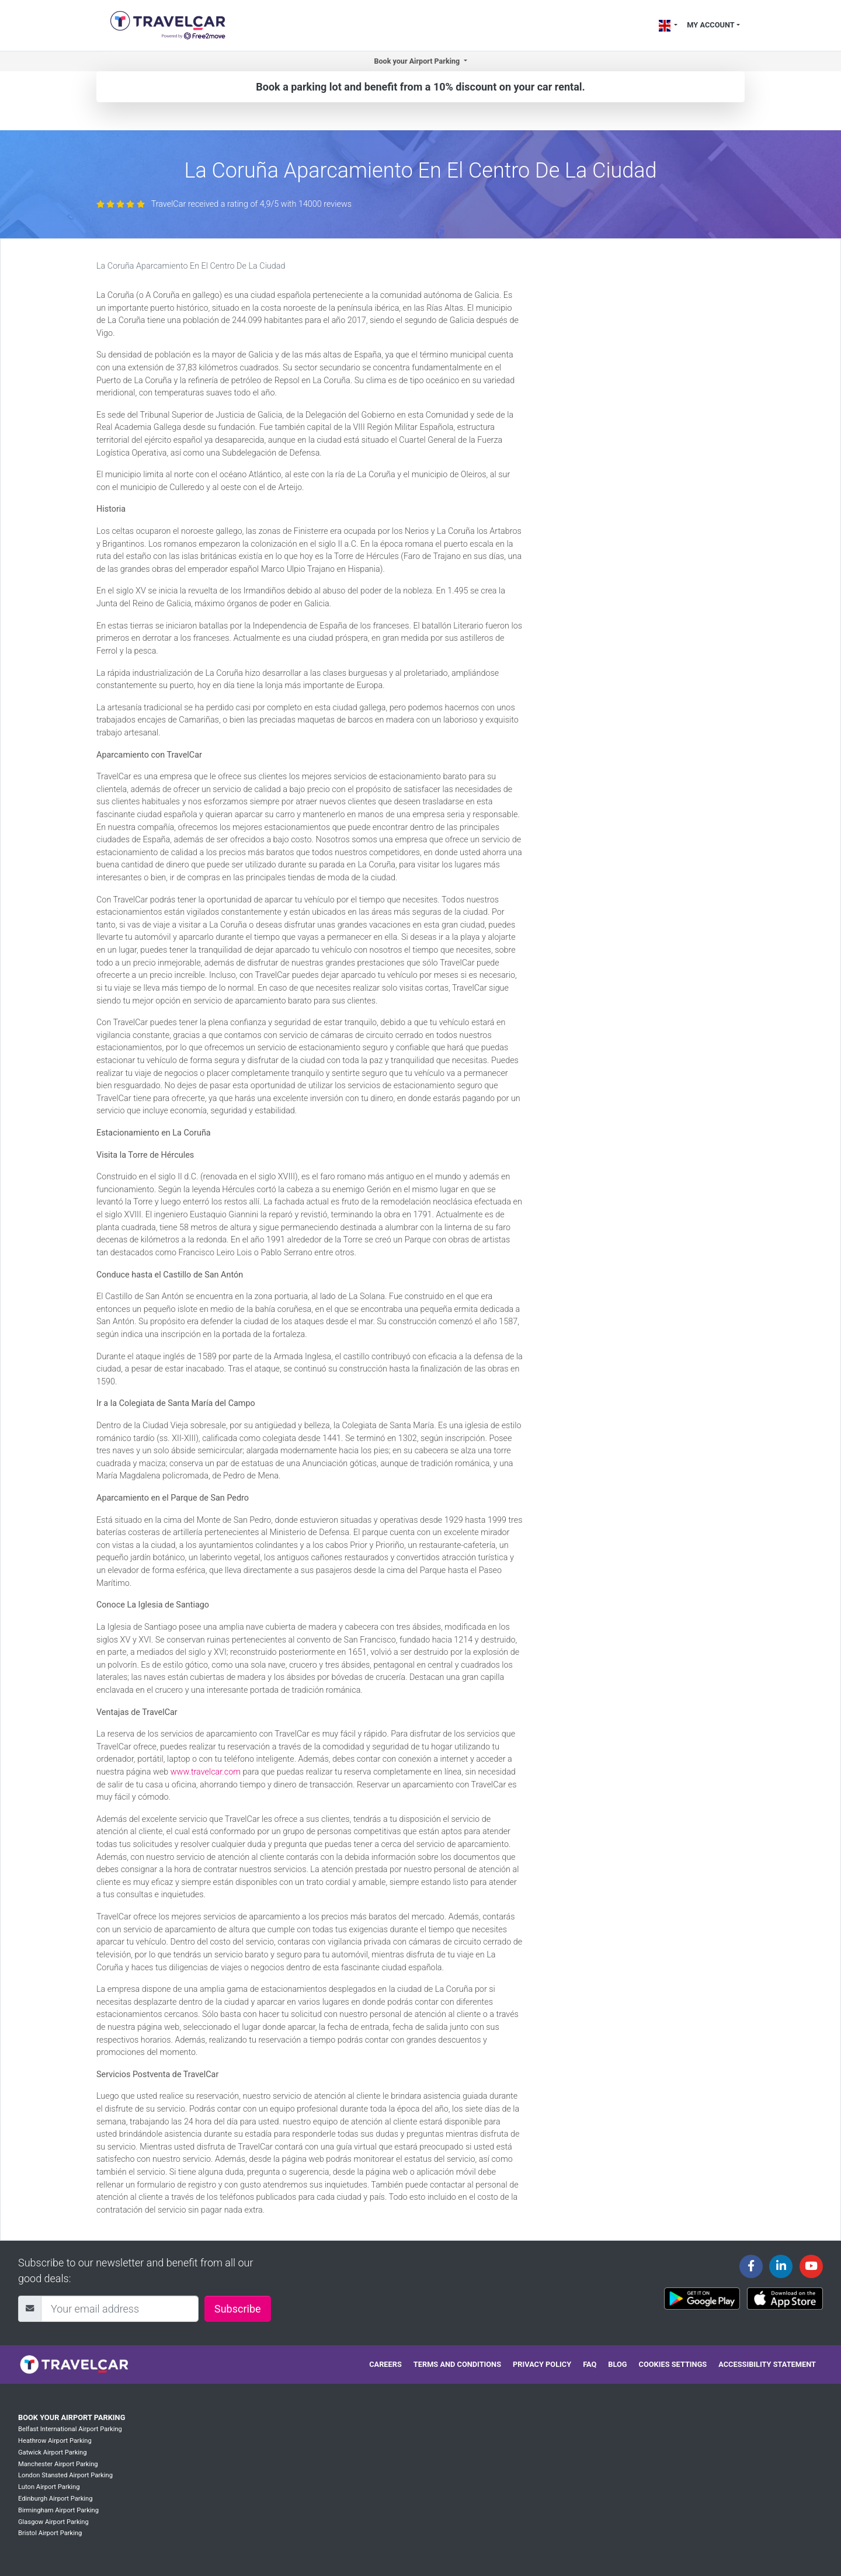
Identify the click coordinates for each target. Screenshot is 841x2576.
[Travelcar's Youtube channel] (811, 2266)
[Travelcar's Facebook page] (751, 2266)
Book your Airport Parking (71, 2417)
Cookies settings (673, 2364)
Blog (617, 2364)
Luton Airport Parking (49, 2487)
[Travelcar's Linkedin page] (781, 2266)
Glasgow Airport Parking (53, 2522)
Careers (385, 2364)
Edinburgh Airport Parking (55, 2498)
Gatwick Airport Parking (52, 2452)
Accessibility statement (767, 2364)
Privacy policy (542, 2364)
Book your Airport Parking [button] (417, 61)
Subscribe (237, 2309)
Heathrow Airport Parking (55, 2441)
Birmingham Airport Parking (58, 2510)
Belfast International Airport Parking (70, 2429)
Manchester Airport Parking (58, 2464)
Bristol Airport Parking (50, 2533)
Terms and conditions (457, 2364)
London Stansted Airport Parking (65, 2475)
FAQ (589, 2364)
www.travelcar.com (206, 1772)
